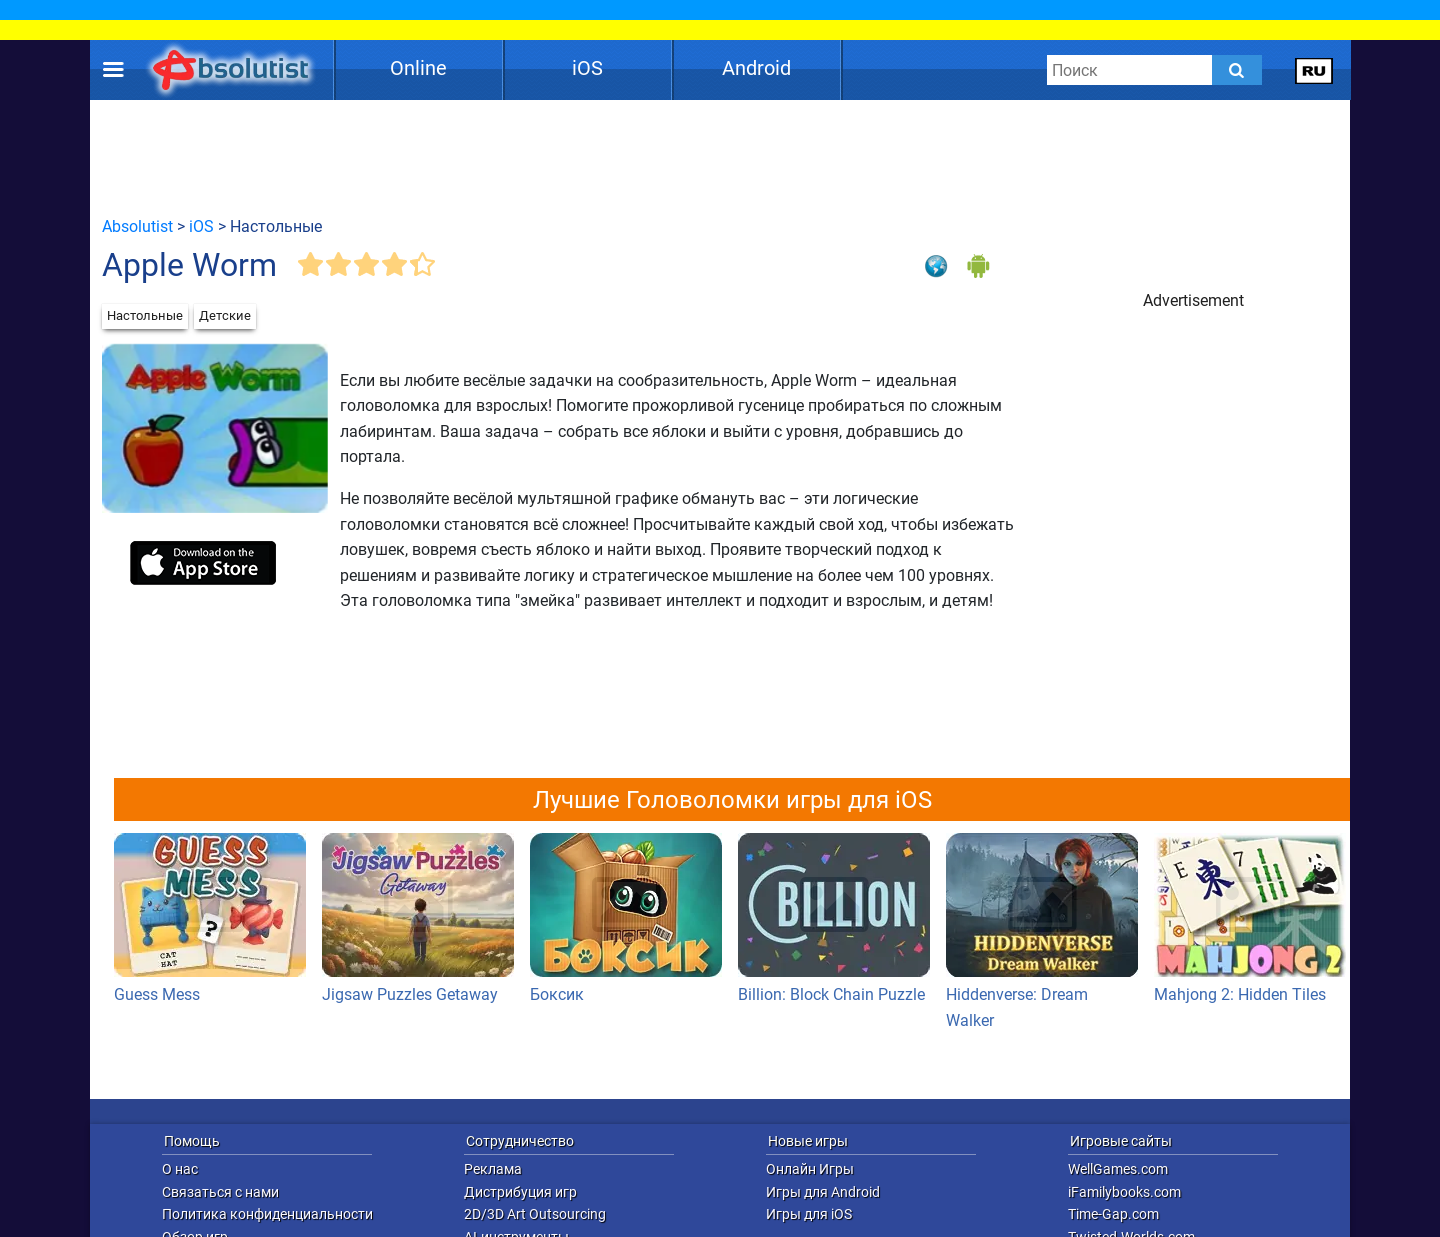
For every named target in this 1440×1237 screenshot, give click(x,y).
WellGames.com (1118, 1169)
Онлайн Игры (810, 1169)
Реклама (493, 1169)
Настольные (145, 315)
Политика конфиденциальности (267, 1214)
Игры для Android (823, 1192)
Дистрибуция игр (520, 1192)
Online (418, 68)
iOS (587, 68)
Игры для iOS (809, 1214)
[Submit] (1237, 70)
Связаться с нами (220, 1192)
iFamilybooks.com (1124, 1192)
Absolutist (137, 226)
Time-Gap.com (1113, 1214)
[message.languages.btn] (1314, 70)
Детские (225, 315)
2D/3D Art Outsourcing (535, 1214)
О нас (180, 1169)
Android (756, 68)
